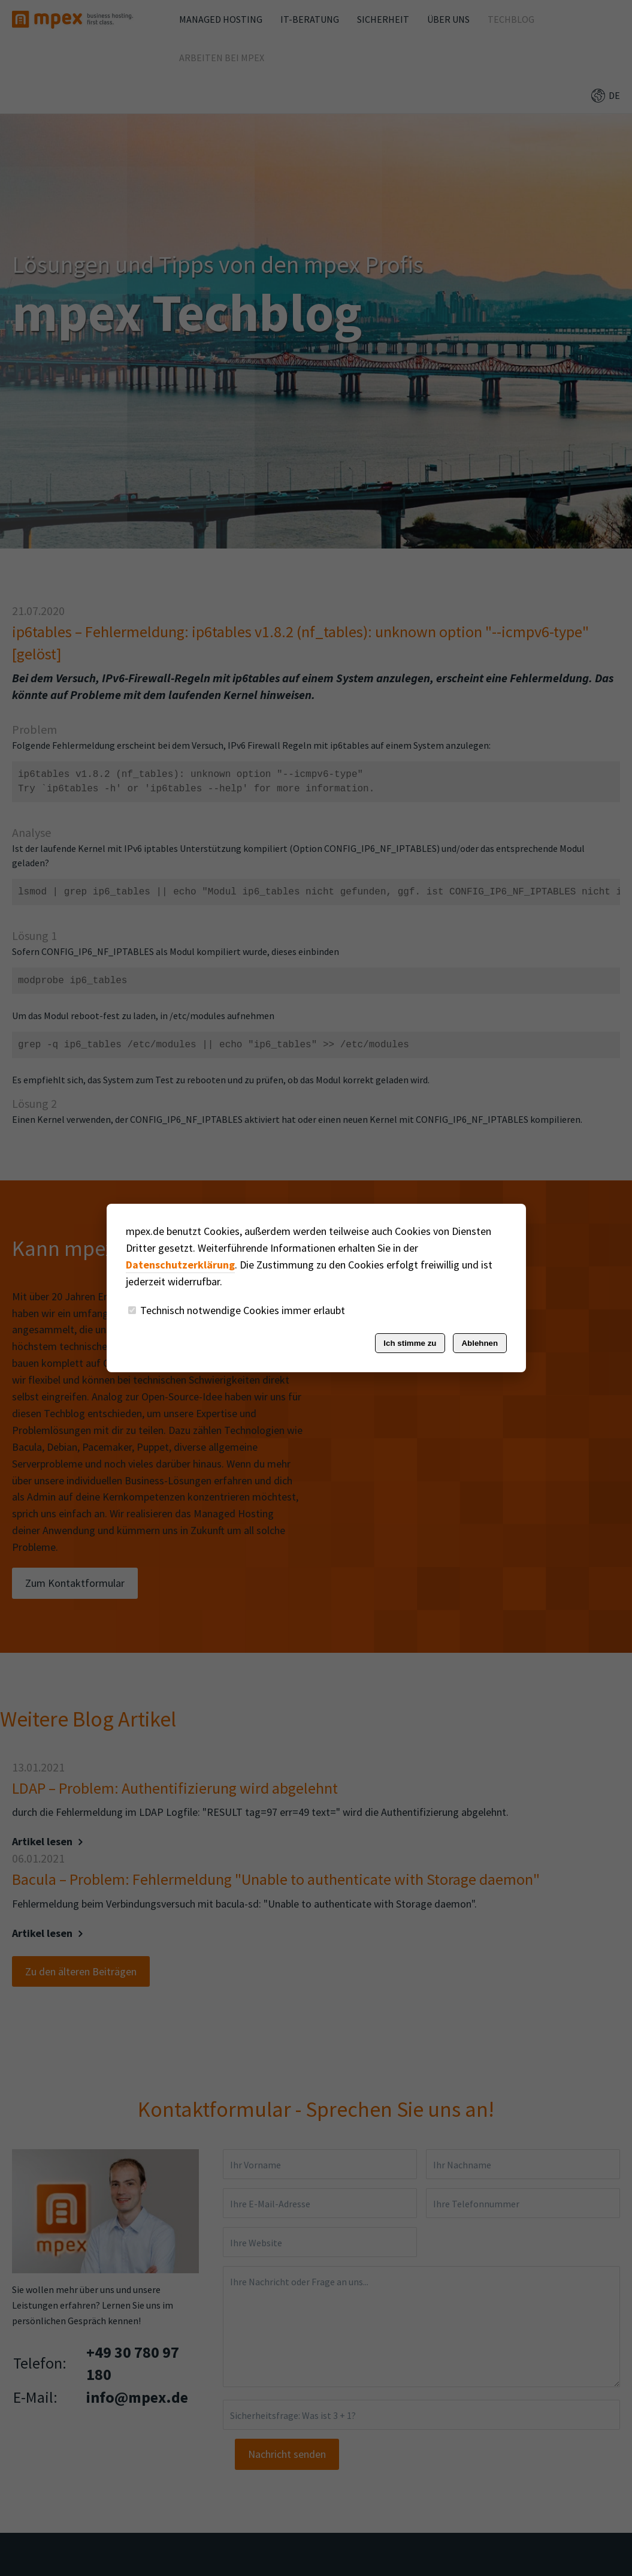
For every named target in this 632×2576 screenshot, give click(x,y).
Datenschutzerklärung (180, 1265)
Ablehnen (479, 1343)
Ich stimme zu (409, 1343)
